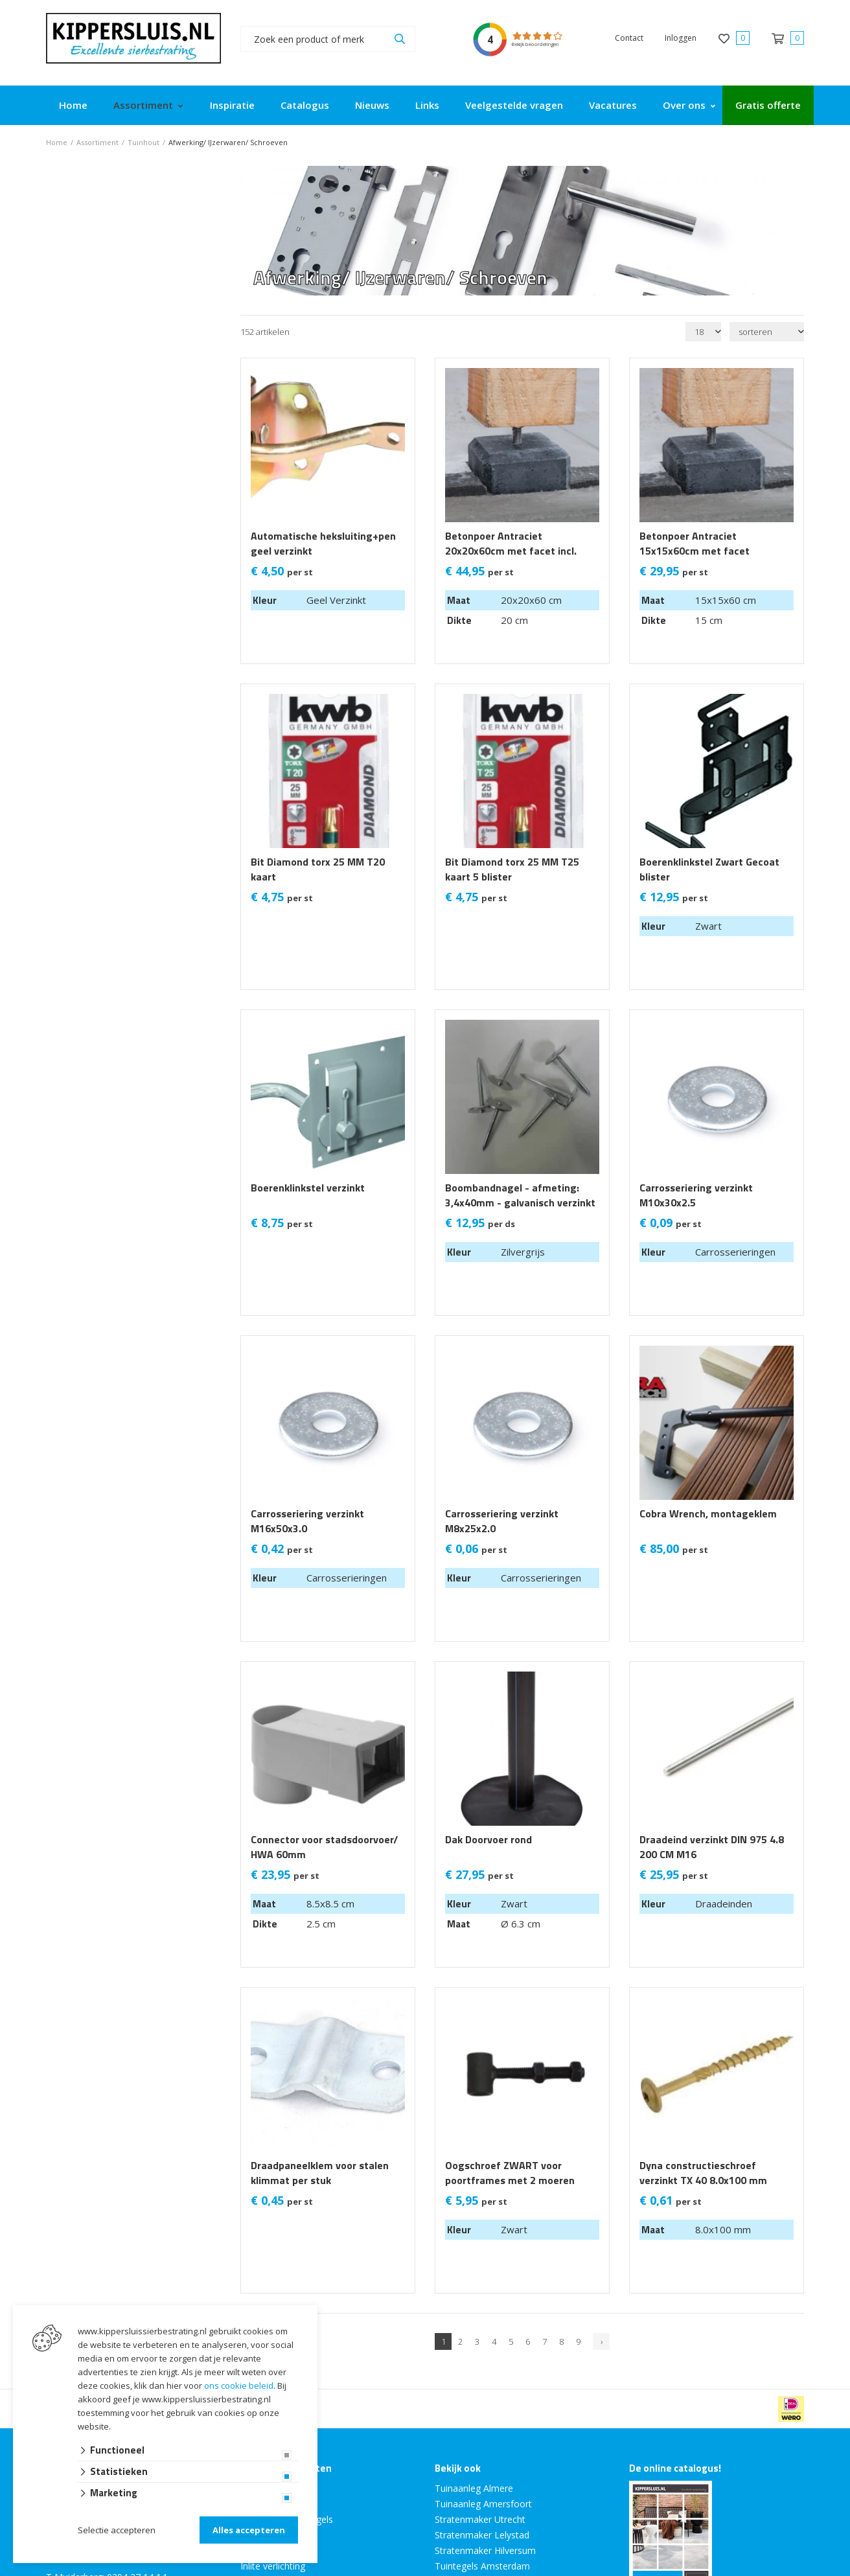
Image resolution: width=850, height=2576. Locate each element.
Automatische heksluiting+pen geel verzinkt (323, 543)
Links (427, 104)
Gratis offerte (768, 104)
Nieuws (372, 104)
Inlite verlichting (272, 2566)
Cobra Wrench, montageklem (708, 1513)
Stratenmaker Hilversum (485, 2550)
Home (73, 104)
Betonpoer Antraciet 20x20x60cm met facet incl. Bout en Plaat (511, 551)
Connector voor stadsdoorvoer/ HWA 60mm (324, 1847)
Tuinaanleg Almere (474, 2488)
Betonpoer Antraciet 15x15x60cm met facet (694, 543)
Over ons (684, 104)
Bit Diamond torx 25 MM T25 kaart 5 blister (512, 869)
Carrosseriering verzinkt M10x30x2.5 (696, 1195)
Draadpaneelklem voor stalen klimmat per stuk (320, 2173)
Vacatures (613, 104)
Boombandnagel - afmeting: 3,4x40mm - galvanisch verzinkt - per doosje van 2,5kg (520, 1202)
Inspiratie (232, 104)
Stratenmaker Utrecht (480, 2519)
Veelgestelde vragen (514, 104)
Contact (629, 38)
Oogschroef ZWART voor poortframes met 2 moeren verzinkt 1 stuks (510, 2180)
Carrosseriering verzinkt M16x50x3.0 (307, 1521)
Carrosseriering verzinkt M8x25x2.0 (501, 1521)
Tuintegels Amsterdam (482, 2566)
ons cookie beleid (238, 2385)
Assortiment (143, 104)
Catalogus (305, 104)
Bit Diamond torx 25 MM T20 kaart (318, 869)
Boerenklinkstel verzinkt (308, 1187)
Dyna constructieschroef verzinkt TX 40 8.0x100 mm (703, 2173)
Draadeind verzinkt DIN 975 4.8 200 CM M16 (711, 1847)
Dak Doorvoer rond (488, 1839)
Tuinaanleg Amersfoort (483, 2504)
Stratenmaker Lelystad (482, 2535)
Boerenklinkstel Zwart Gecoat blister (709, 869)
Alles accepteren (248, 2530)
